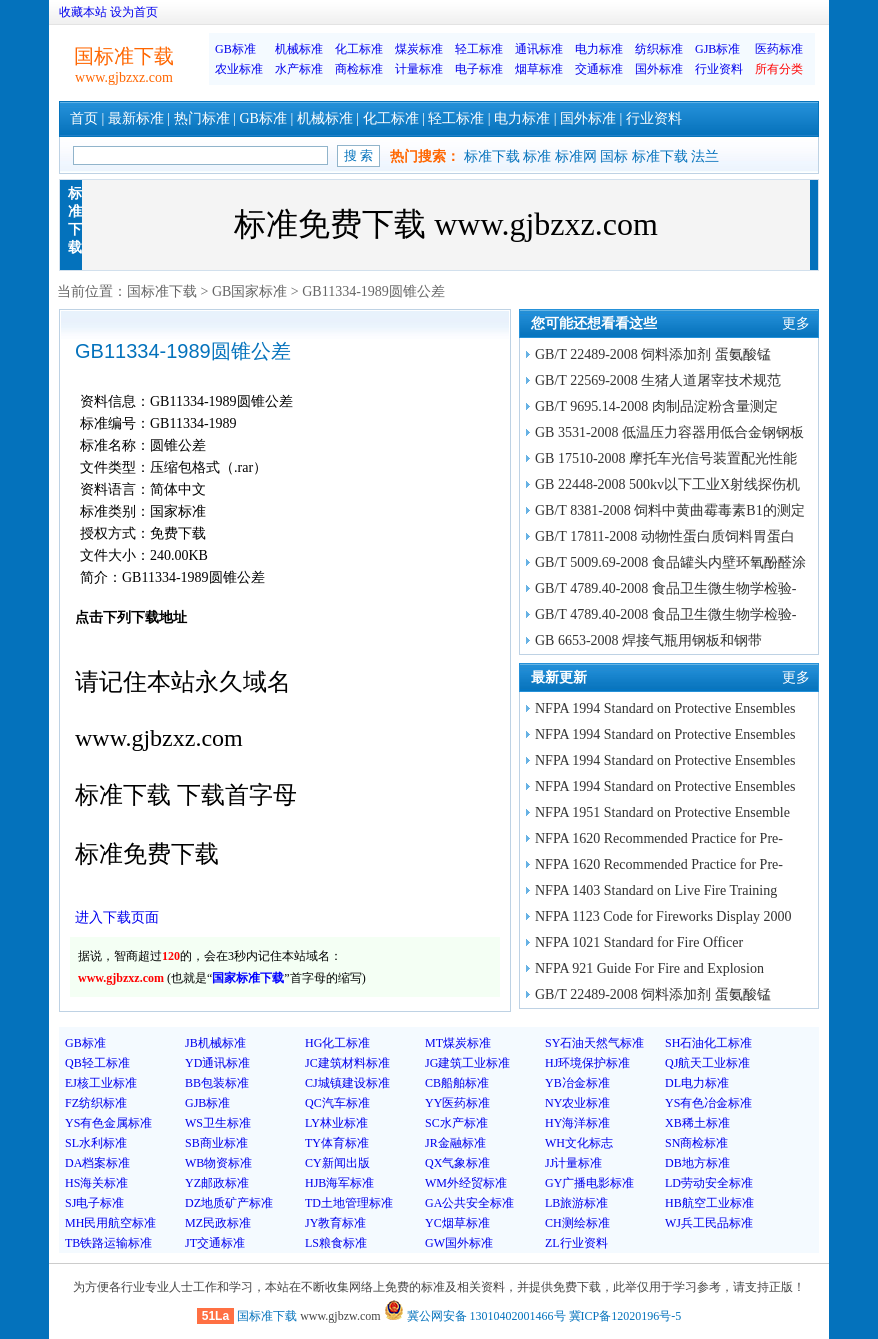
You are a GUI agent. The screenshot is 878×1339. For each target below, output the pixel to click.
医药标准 (779, 49)
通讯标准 (539, 49)
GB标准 (235, 49)
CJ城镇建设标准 (347, 1083)
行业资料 (719, 69)
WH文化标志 (579, 1143)
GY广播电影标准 (589, 1183)
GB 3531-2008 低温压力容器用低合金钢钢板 (669, 432)
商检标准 (359, 69)
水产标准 (299, 69)
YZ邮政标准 (217, 1183)
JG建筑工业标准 (467, 1063)
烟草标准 (539, 69)
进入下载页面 (117, 917)
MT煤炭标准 (458, 1043)
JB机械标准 (215, 1043)
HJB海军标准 (339, 1183)
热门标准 (202, 118)
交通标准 (599, 69)
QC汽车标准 (337, 1103)
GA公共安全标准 (469, 1203)
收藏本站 (83, 12)
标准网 (576, 156)
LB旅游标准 (576, 1203)
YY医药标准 (457, 1103)
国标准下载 (162, 291)
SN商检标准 (696, 1143)
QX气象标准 (457, 1163)
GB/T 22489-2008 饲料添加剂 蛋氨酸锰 (653, 354)
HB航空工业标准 (709, 1203)
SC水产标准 (456, 1123)
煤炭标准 (419, 49)
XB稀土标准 (697, 1123)
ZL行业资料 (576, 1243)
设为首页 (134, 12)
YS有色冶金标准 (708, 1103)
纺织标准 (659, 49)
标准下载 (492, 156)
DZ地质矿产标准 (229, 1203)
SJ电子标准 (94, 1203)
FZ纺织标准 (96, 1103)
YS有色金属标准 (108, 1123)
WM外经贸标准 (466, 1183)
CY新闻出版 (337, 1163)
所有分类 (779, 69)
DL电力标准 (697, 1083)
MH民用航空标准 (110, 1223)
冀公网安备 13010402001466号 (475, 1316)
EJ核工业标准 (101, 1083)
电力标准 (599, 49)
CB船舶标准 (457, 1083)
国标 (614, 156)
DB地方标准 (697, 1163)
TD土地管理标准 (349, 1203)
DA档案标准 (97, 1163)
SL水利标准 (96, 1143)
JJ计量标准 (573, 1163)
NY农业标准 (577, 1103)
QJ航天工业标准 (707, 1063)
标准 (537, 156)
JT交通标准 (215, 1243)
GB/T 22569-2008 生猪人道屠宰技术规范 (658, 380)
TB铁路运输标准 (108, 1243)
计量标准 (419, 69)
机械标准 (299, 49)
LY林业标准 (336, 1123)
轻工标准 (479, 49)
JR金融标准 (455, 1143)
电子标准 (479, 69)
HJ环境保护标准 (587, 1063)
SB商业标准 (216, 1143)
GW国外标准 (459, 1243)
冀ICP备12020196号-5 (625, 1316)
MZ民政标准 (218, 1223)
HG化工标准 (337, 1043)
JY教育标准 (335, 1223)
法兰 (705, 156)
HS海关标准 (96, 1183)
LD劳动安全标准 (709, 1183)
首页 (84, 118)
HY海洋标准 (577, 1123)
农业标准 (239, 69)
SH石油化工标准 (708, 1043)
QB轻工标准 (97, 1063)
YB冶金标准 (577, 1083)
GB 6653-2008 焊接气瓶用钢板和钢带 (648, 640)
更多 (796, 323)
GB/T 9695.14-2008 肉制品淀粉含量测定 (656, 406)
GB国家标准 (249, 291)
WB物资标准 (218, 1163)
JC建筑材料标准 (347, 1063)
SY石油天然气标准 (594, 1043)
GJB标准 (717, 49)
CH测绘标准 (577, 1223)
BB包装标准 (217, 1083)
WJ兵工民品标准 (709, 1223)
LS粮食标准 (336, 1243)
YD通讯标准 (217, 1063)
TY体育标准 (337, 1143)
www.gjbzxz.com (124, 77)
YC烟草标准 (457, 1223)
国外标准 (659, 69)
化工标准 (359, 49)
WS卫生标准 (218, 1123)
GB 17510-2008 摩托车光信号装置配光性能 (666, 458)
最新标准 (136, 118)
